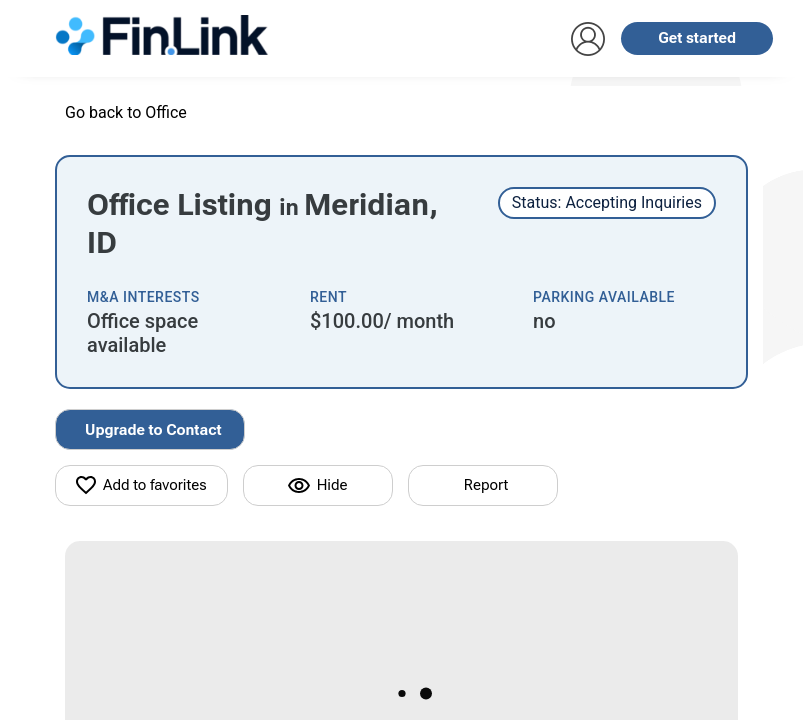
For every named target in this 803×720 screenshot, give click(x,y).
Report (486, 485)
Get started (697, 38)
